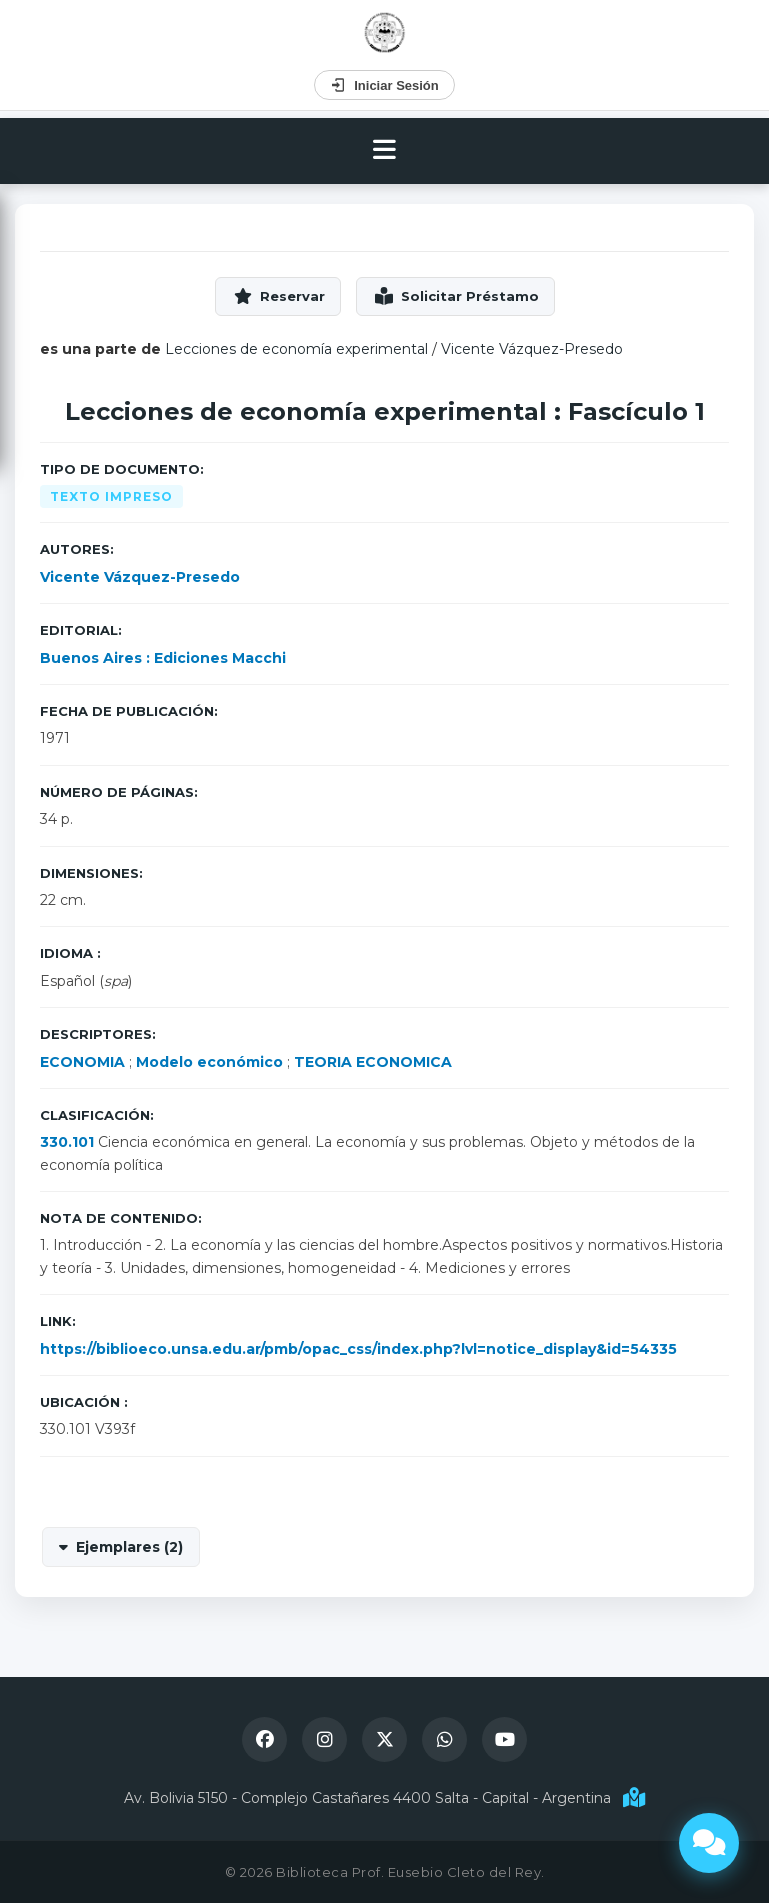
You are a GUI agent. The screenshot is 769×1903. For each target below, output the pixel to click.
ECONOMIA (82, 1062)
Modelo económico (209, 1062)
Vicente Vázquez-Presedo (532, 349)
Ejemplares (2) (129, 1547)
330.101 (67, 1142)
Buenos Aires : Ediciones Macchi (163, 658)
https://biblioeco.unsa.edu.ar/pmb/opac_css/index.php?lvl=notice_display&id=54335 (358, 1349)
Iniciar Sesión (384, 85)
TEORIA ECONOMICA (373, 1062)
